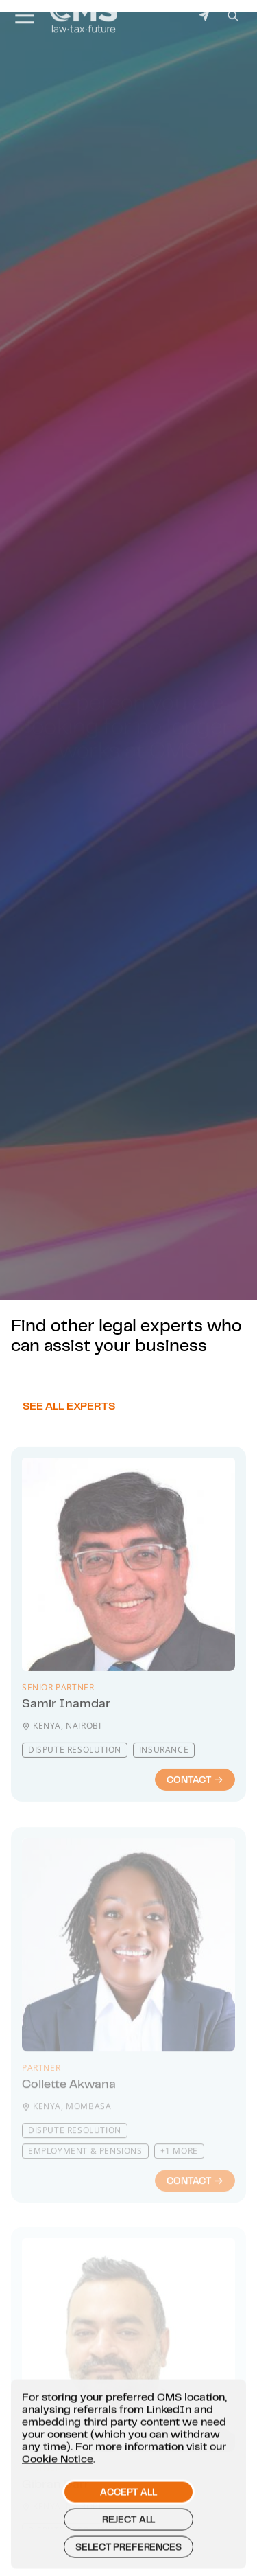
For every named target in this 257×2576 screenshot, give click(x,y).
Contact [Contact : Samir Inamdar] (195, 1816)
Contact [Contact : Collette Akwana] (195, 2209)
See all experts (69, 1432)
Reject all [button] (128, 2542)
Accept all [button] (128, 2515)
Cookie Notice (57, 2481)
